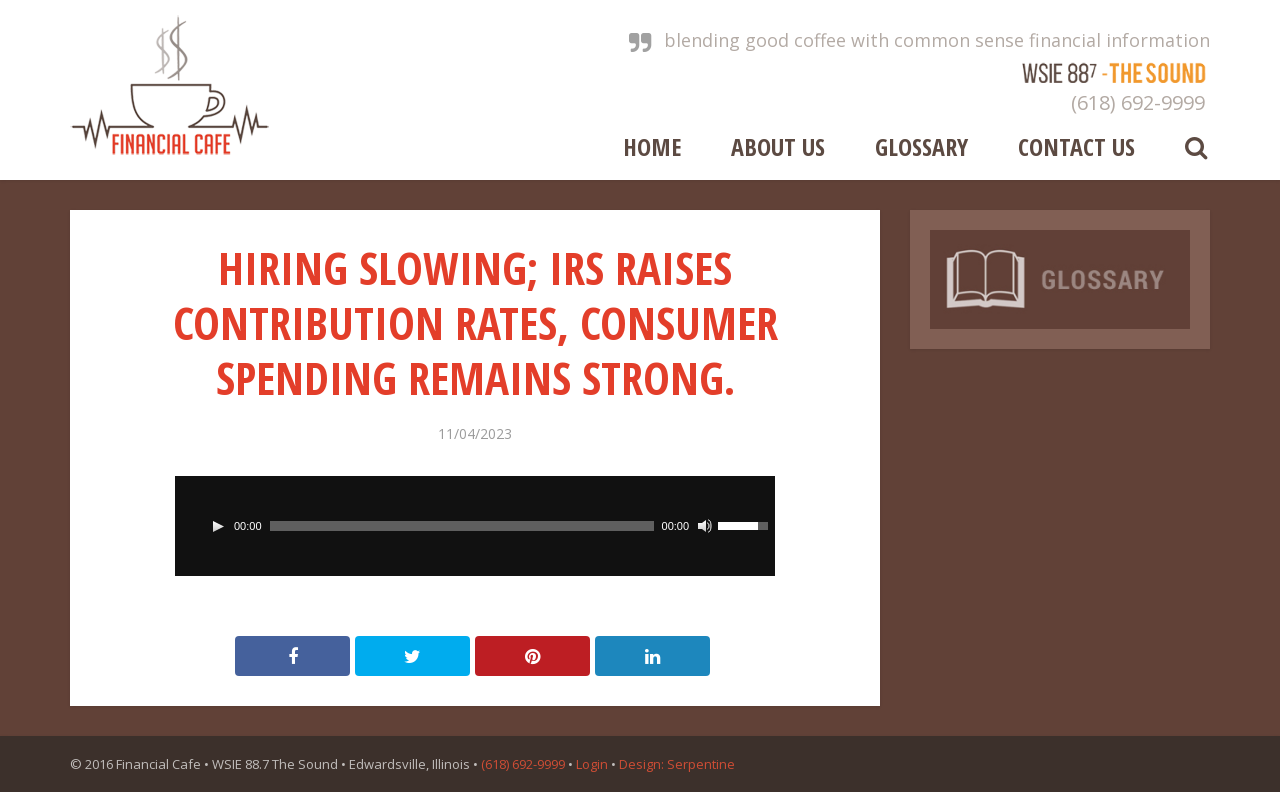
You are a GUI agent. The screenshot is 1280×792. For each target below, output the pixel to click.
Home (652, 145)
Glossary (921, 145)
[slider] (462, 526)
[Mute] (705, 526)
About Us (778, 145)
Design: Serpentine (677, 764)
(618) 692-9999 (1138, 102)
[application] (475, 526)
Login (592, 764)
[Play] (218, 526)
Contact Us (1076, 145)
